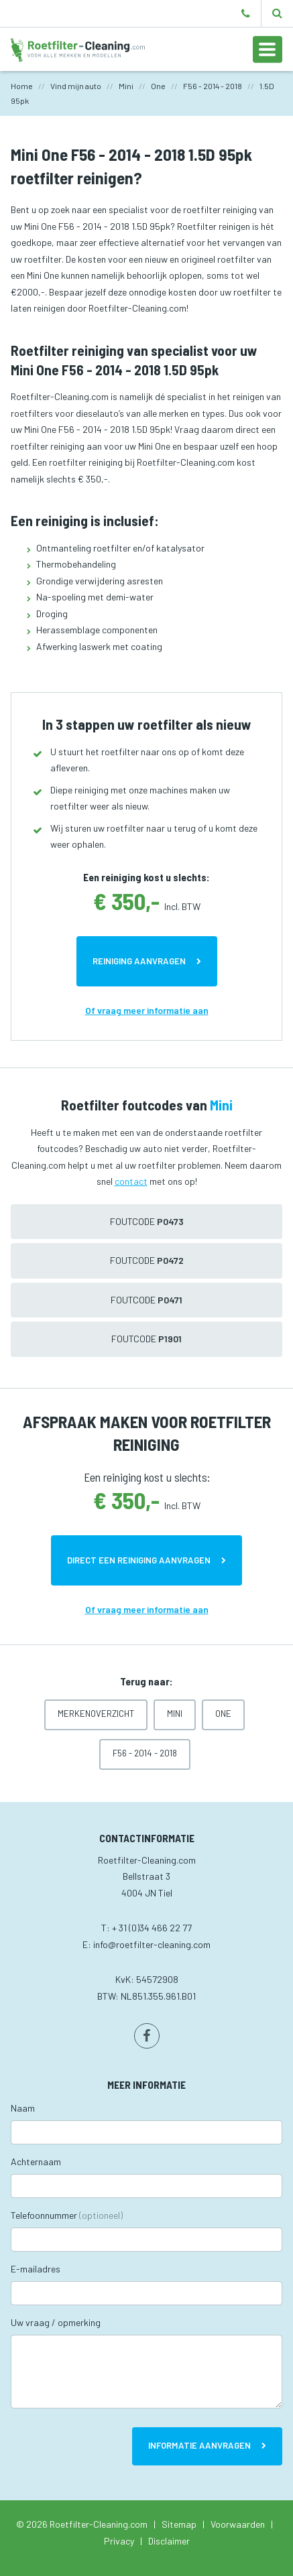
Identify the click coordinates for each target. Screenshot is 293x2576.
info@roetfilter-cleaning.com (152, 1944)
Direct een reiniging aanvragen (139, 1560)
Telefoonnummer (67, 2215)
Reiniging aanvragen (139, 961)
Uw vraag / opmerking (56, 2322)
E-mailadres (35, 2268)
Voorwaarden (238, 2524)
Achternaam (36, 2161)
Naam (23, 2108)
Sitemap (179, 2524)
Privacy (119, 2541)
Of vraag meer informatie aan (147, 1010)
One (223, 1713)
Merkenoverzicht (96, 1713)
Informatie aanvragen (199, 2445)
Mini (174, 1713)
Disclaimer (169, 2541)
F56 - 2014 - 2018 (145, 1753)
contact (131, 1181)
